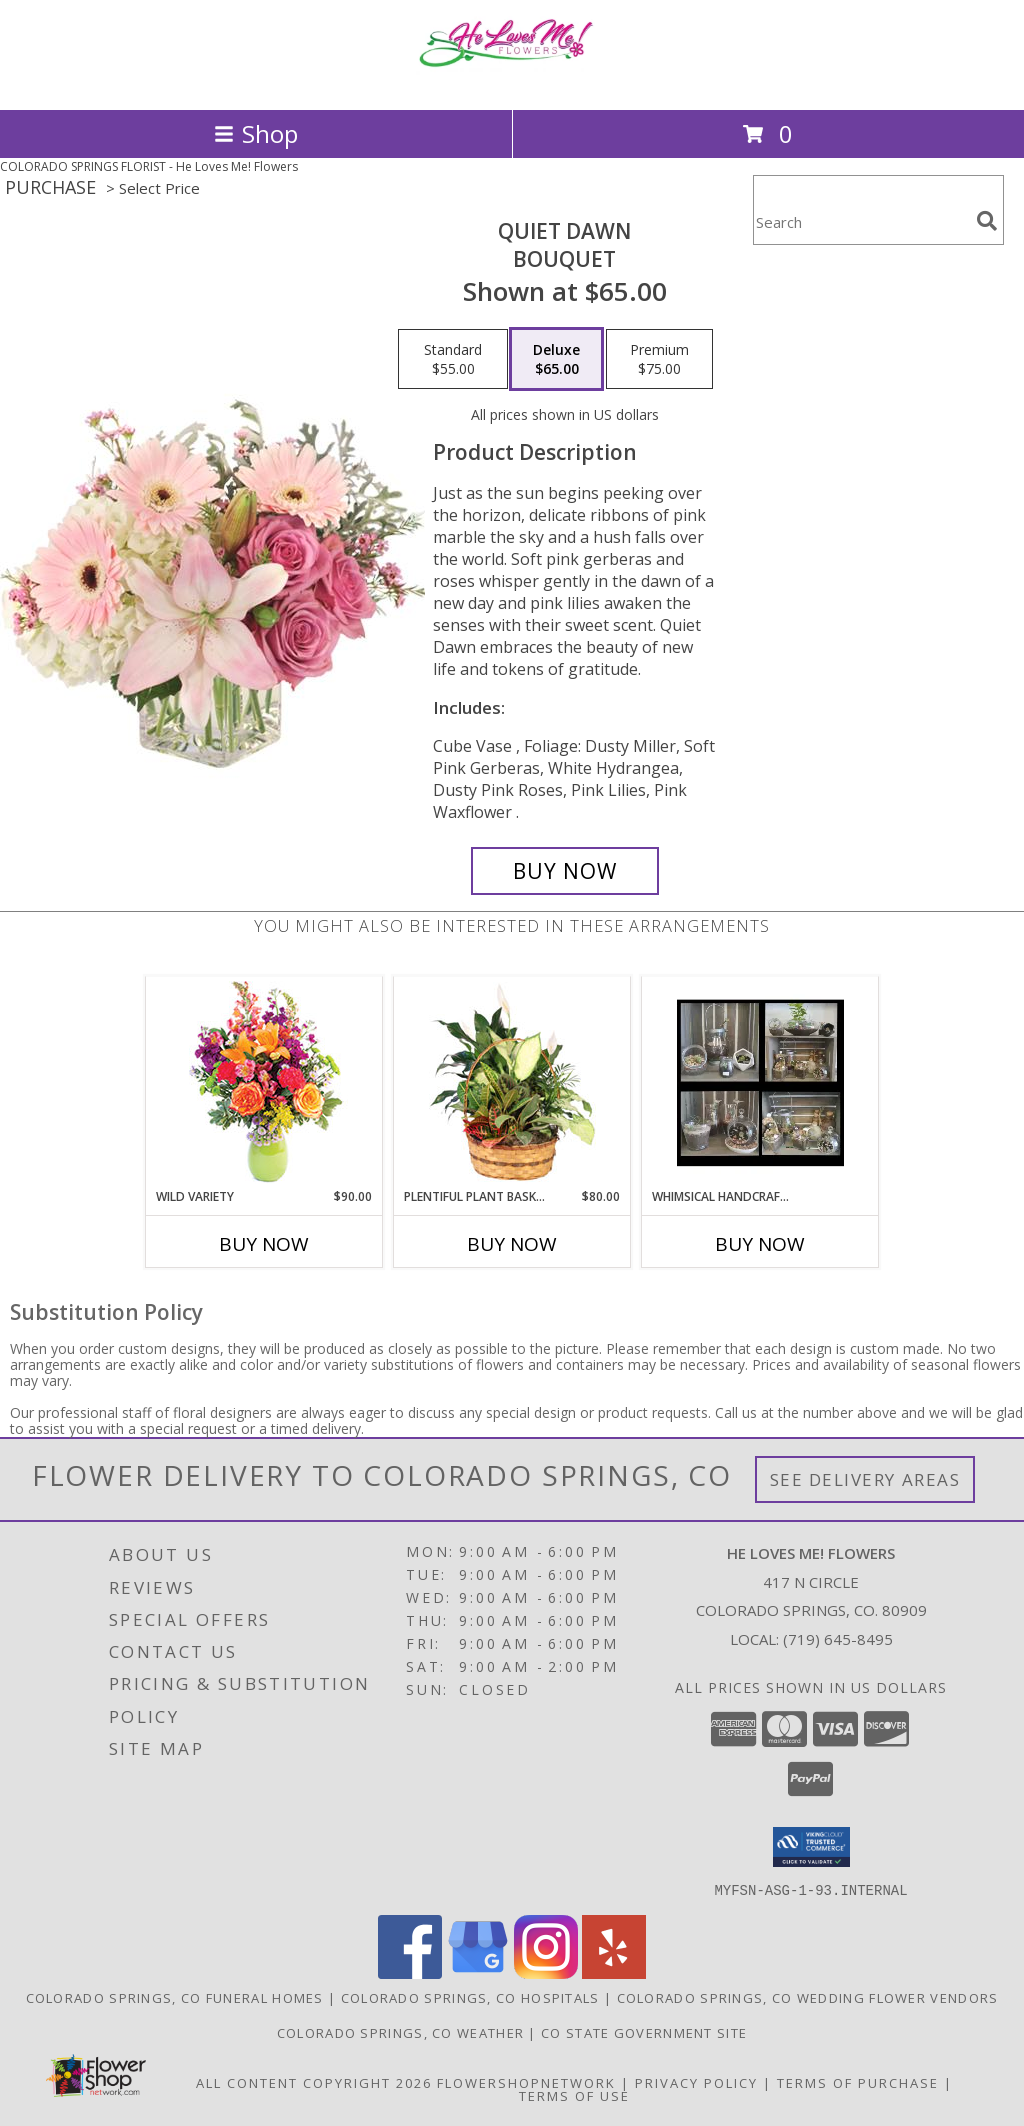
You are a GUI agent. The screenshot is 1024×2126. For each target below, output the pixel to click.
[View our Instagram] (546, 1972)
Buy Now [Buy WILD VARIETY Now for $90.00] (264, 1244)
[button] (811, 1847)
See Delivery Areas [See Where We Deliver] (865, 1479)
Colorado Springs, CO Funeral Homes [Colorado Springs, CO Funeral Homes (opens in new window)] (175, 1997)
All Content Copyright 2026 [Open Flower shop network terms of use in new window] (314, 2082)
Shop (256, 133)
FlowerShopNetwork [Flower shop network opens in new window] (526, 2082)
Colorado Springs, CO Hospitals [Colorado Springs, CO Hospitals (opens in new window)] (470, 1997)
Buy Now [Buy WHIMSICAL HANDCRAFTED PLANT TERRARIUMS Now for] (760, 1244)
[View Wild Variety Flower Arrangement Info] (264, 1082)
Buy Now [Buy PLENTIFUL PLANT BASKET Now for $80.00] (512, 1244)
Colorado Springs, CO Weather (400, 2032)
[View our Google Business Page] (478, 1972)
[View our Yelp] (614, 1972)
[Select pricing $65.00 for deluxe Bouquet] (556, 359)
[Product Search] (861, 222)
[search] (987, 221)
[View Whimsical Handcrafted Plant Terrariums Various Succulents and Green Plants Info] (760, 1083)
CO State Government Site (644, 2032)
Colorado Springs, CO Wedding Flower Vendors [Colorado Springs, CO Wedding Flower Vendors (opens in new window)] (808, 1997)
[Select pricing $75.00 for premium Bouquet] (659, 359)
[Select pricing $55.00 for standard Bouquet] (453, 359)
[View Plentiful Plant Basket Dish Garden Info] (512, 1083)
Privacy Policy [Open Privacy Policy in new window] (696, 2082)
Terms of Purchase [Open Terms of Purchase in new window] (858, 2082)
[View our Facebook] (410, 1972)
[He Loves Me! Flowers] (512, 80)
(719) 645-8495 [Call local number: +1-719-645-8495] (838, 1639)
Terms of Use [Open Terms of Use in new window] (574, 2095)
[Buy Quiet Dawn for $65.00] (565, 871)
